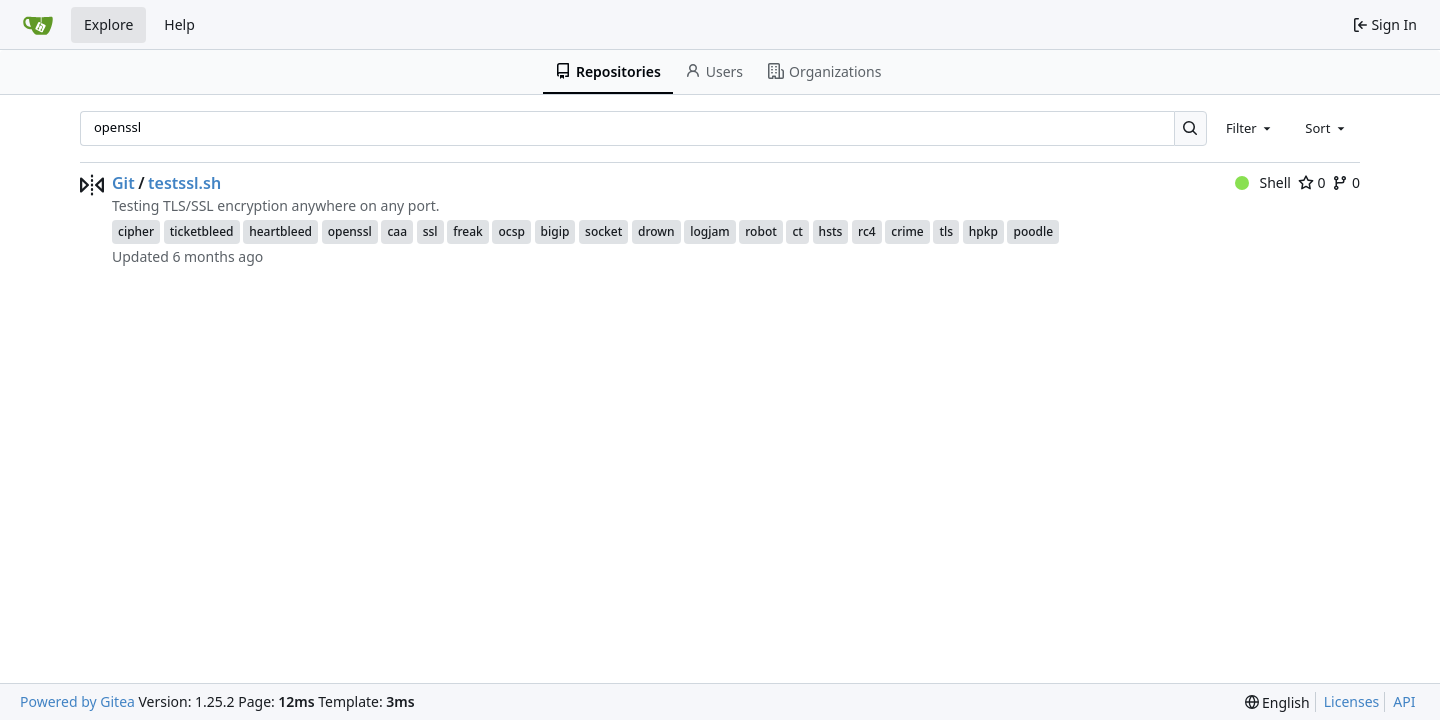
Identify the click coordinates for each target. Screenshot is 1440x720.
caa (397, 231)
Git (123, 183)
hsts (831, 231)
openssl (350, 231)
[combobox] (1250, 128)
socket (603, 231)
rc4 (867, 231)
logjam (709, 231)
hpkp (983, 231)
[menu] (1277, 702)
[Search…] (1190, 128)
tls (946, 231)
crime (907, 231)
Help (179, 24)
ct (797, 231)
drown (656, 231)
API (1404, 701)
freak (468, 231)
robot (761, 231)
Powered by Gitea (77, 701)
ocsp (511, 231)
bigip (555, 231)
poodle (1033, 231)
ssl (430, 231)
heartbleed (280, 231)
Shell (1263, 182)
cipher (136, 231)
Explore (108, 24)
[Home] (38, 25)
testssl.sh (184, 183)
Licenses (1352, 701)
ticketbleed (202, 231)
